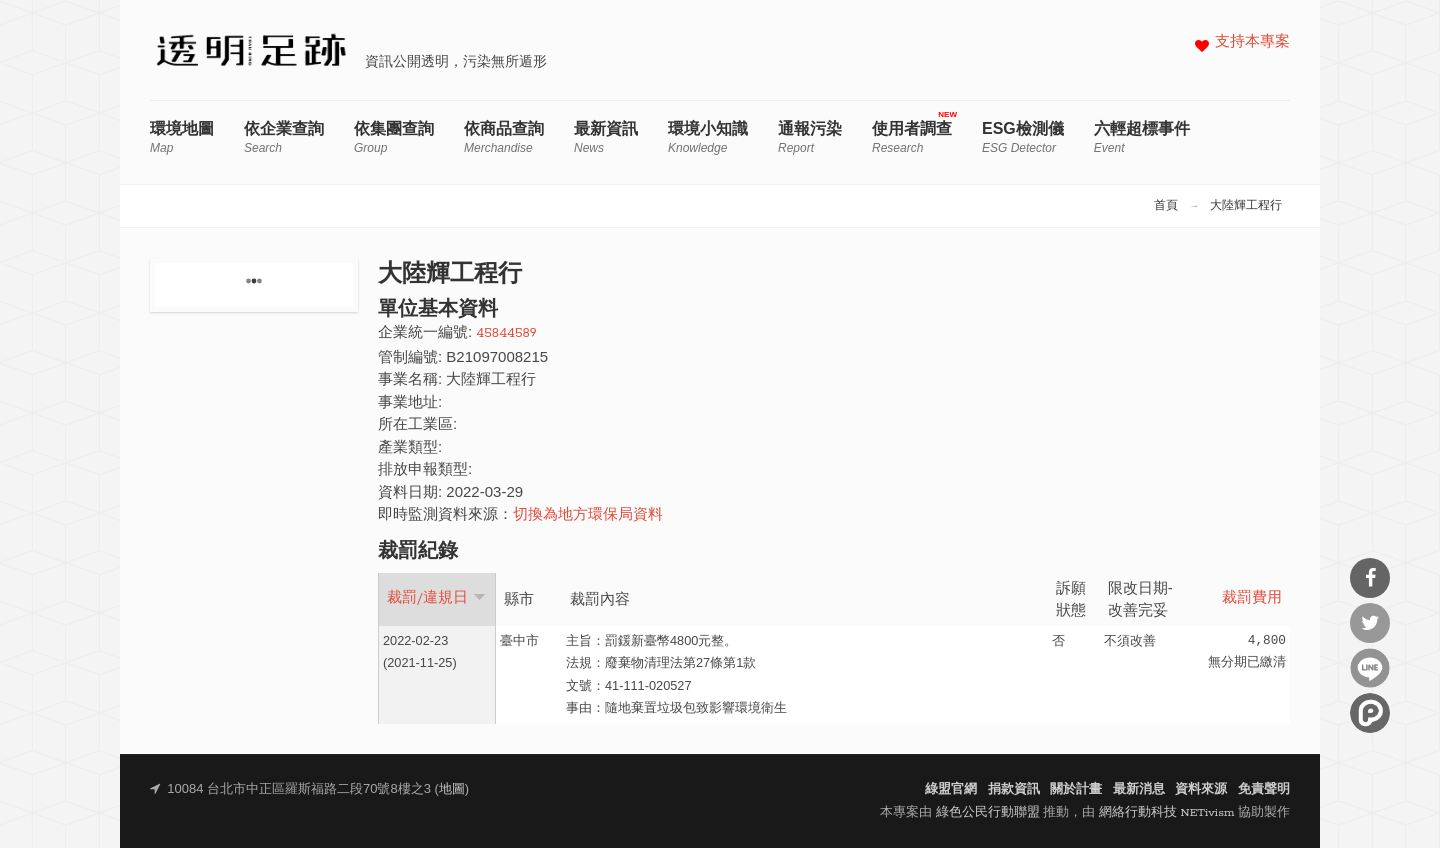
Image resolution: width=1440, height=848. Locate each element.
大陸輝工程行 (1246, 206)
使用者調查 (912, 137)
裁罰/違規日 (436, 598)
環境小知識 (708, 137)
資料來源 (1201, 789)
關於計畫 (1076, 789)
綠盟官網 (951, 789)
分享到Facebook (1370, 578)
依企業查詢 (284, 137)
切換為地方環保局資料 (588, 515)
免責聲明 (1264, 789)
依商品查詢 (504, 137)
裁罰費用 (1252, 598)
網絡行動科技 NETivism (1167, 812)
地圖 (452, 789)
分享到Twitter (1370, 623)
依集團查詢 (394, 137)
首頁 (1166, 206)
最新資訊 (606, 137)
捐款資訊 (1014, 789)
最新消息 (1139, 789)
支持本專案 (1252, 42)
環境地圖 (182, 137)
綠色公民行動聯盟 (988, 812)
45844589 (506, 333)
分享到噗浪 (1370, 713)
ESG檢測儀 (1023, 137)
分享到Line (1370, 668)
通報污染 (810, 137)
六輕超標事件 (1142, 137)
